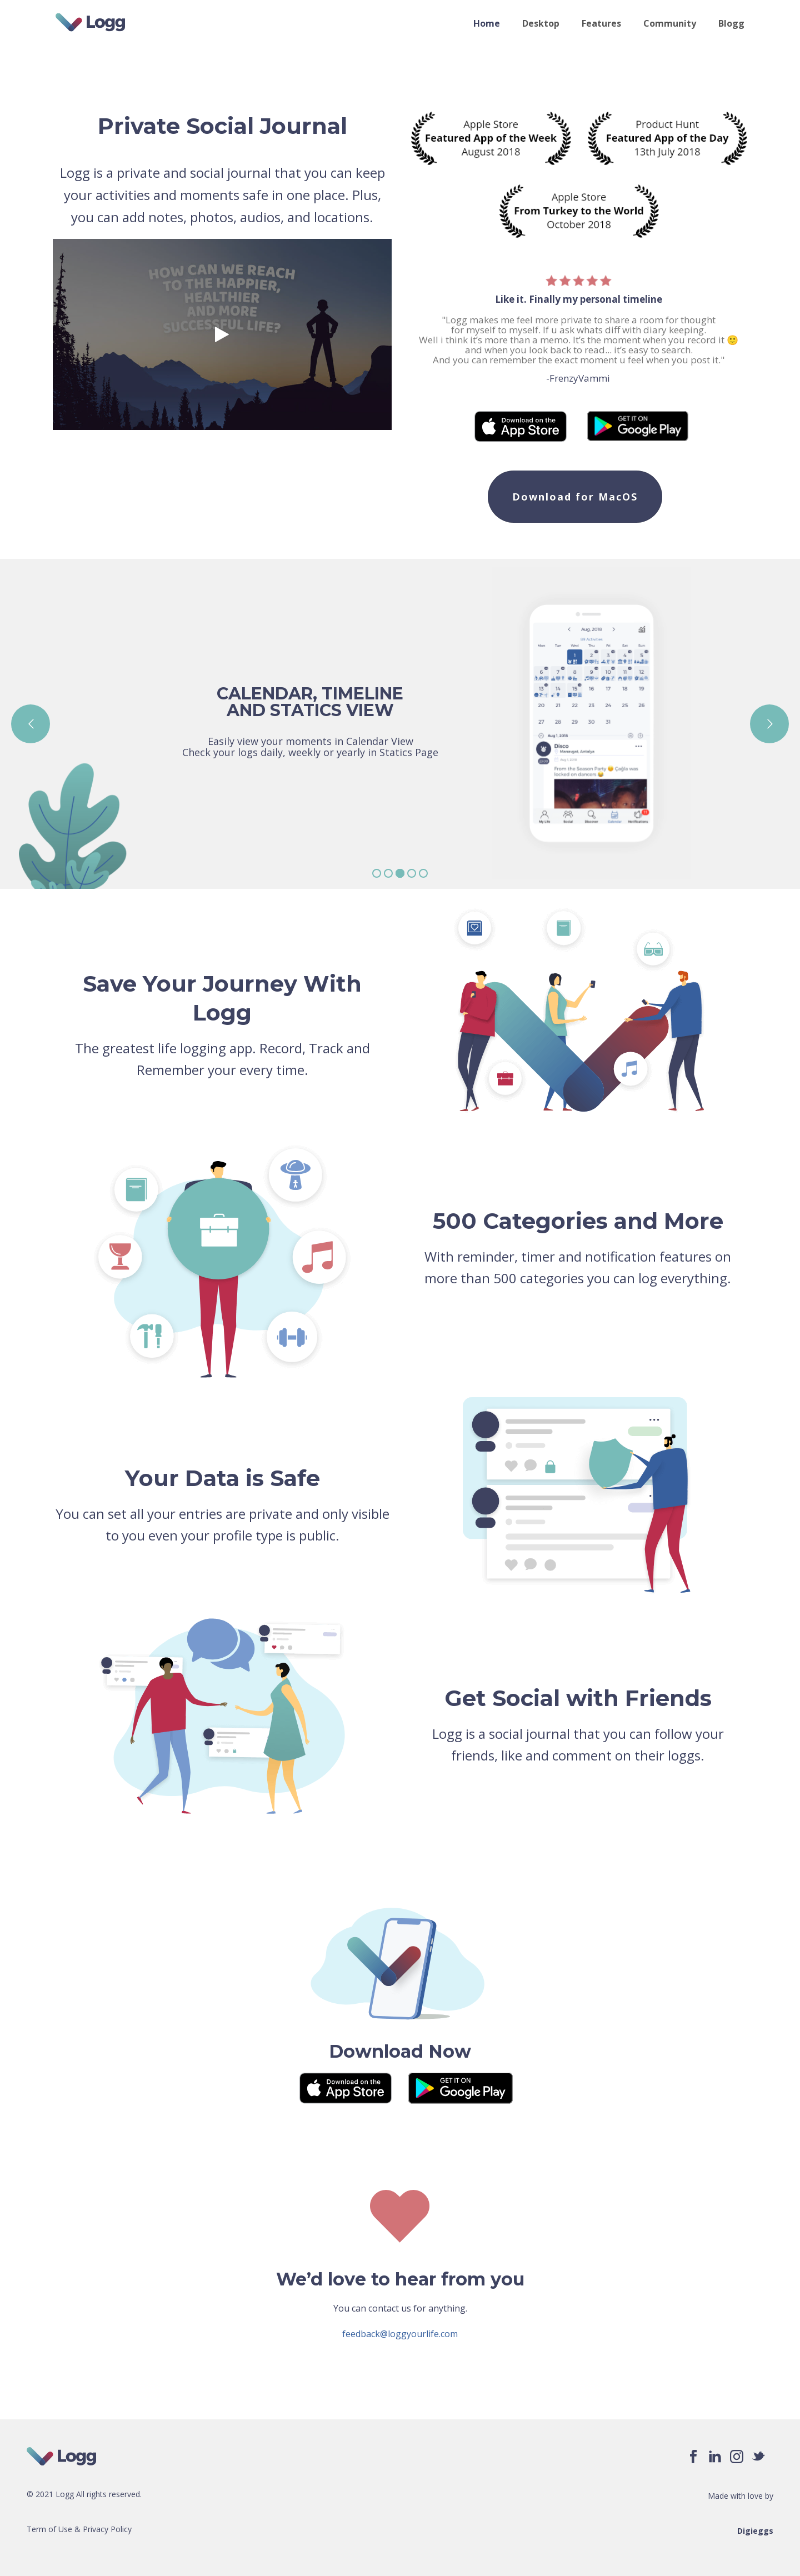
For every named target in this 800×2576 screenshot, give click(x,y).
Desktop (540, 23)
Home (486, 23)
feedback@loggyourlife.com (400, 2334)
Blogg (731, 23)
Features (601, 23)
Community (669, 23)
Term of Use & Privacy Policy (79, 2529)
